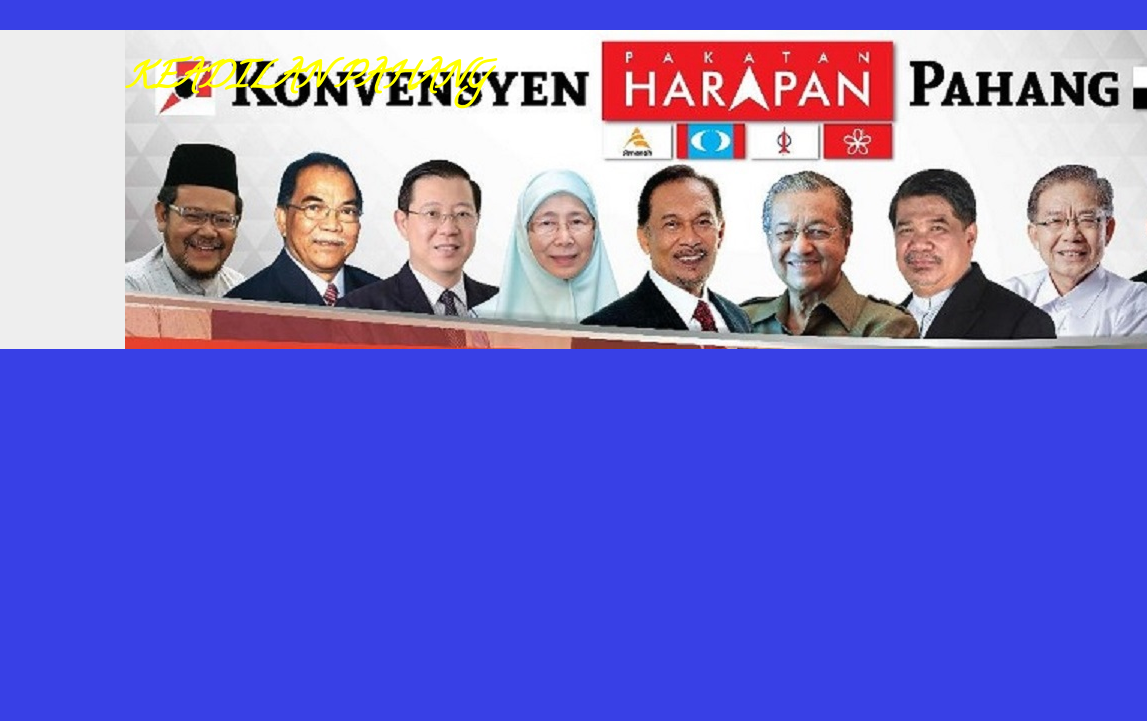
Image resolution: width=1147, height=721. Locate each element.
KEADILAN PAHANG (306, 80)
